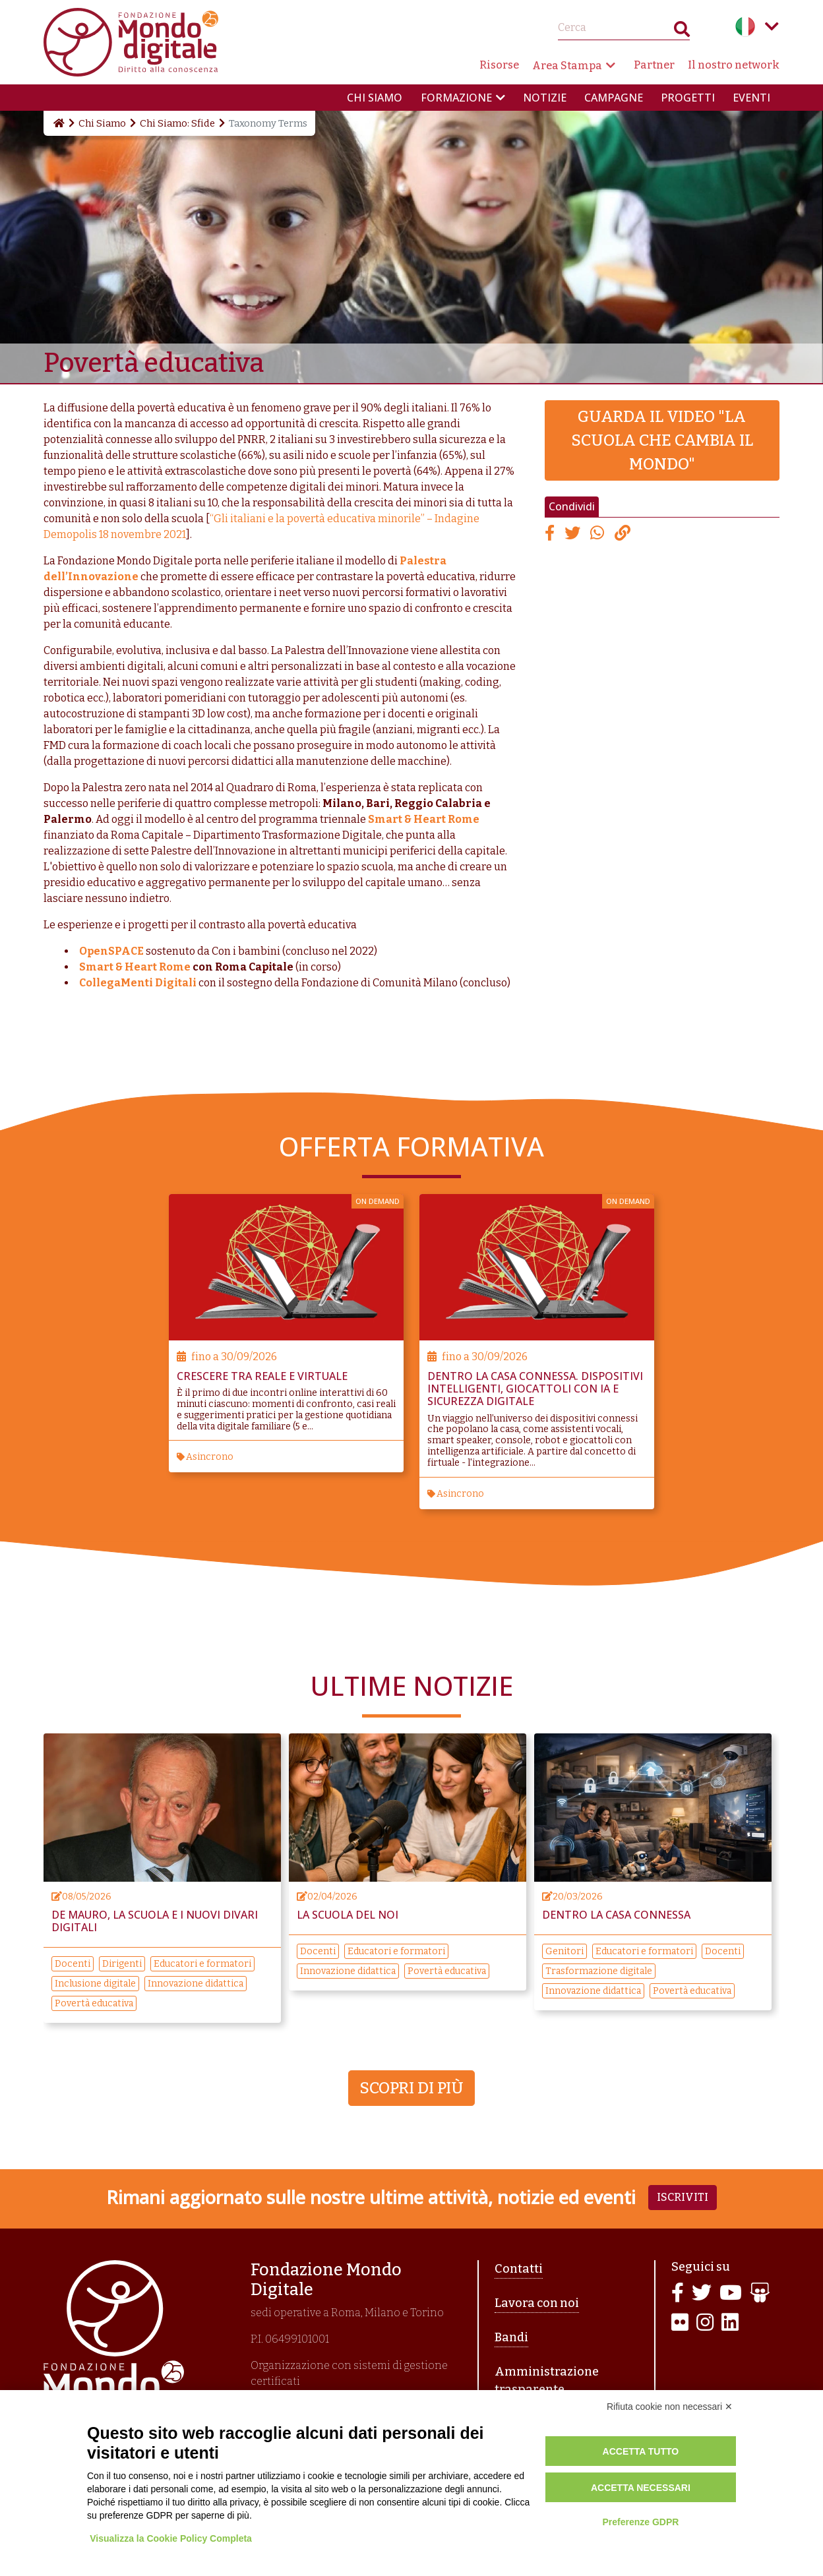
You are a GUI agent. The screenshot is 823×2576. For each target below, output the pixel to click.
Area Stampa (567, 65)
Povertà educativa (94, 2003)
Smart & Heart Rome (135, 967)
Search (682, 32)
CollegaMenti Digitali (138, 982)
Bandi (511, 2337)
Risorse (499, 65)
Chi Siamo (102, 123)
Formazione (456, 97)
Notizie (544, 97)
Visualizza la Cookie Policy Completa (171, 2538)
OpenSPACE (111, 951)
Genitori (564, 1951)
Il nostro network (733, 65)
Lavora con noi (537, 2303)
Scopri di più (411, 2088)
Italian (745, 26)
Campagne (613, 97)
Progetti (688, 97)
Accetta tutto (641, 2451)
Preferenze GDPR (640, 2522)
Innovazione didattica (195, 1983)
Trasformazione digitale (598, 1971)
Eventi (751, 97)
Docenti (72, 1963)
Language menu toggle (771, 26)
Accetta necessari (640, 2487)
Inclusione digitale (95, 1983)
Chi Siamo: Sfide (177, 123)
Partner (654, 65)
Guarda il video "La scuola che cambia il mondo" (662, 444)
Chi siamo (374, 97)
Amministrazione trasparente (547, 2380)
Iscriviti (682, 2197)
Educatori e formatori (202, 1963)
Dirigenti (122, 1963)
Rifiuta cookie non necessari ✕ (670, 2406)
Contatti (519, 2268)
